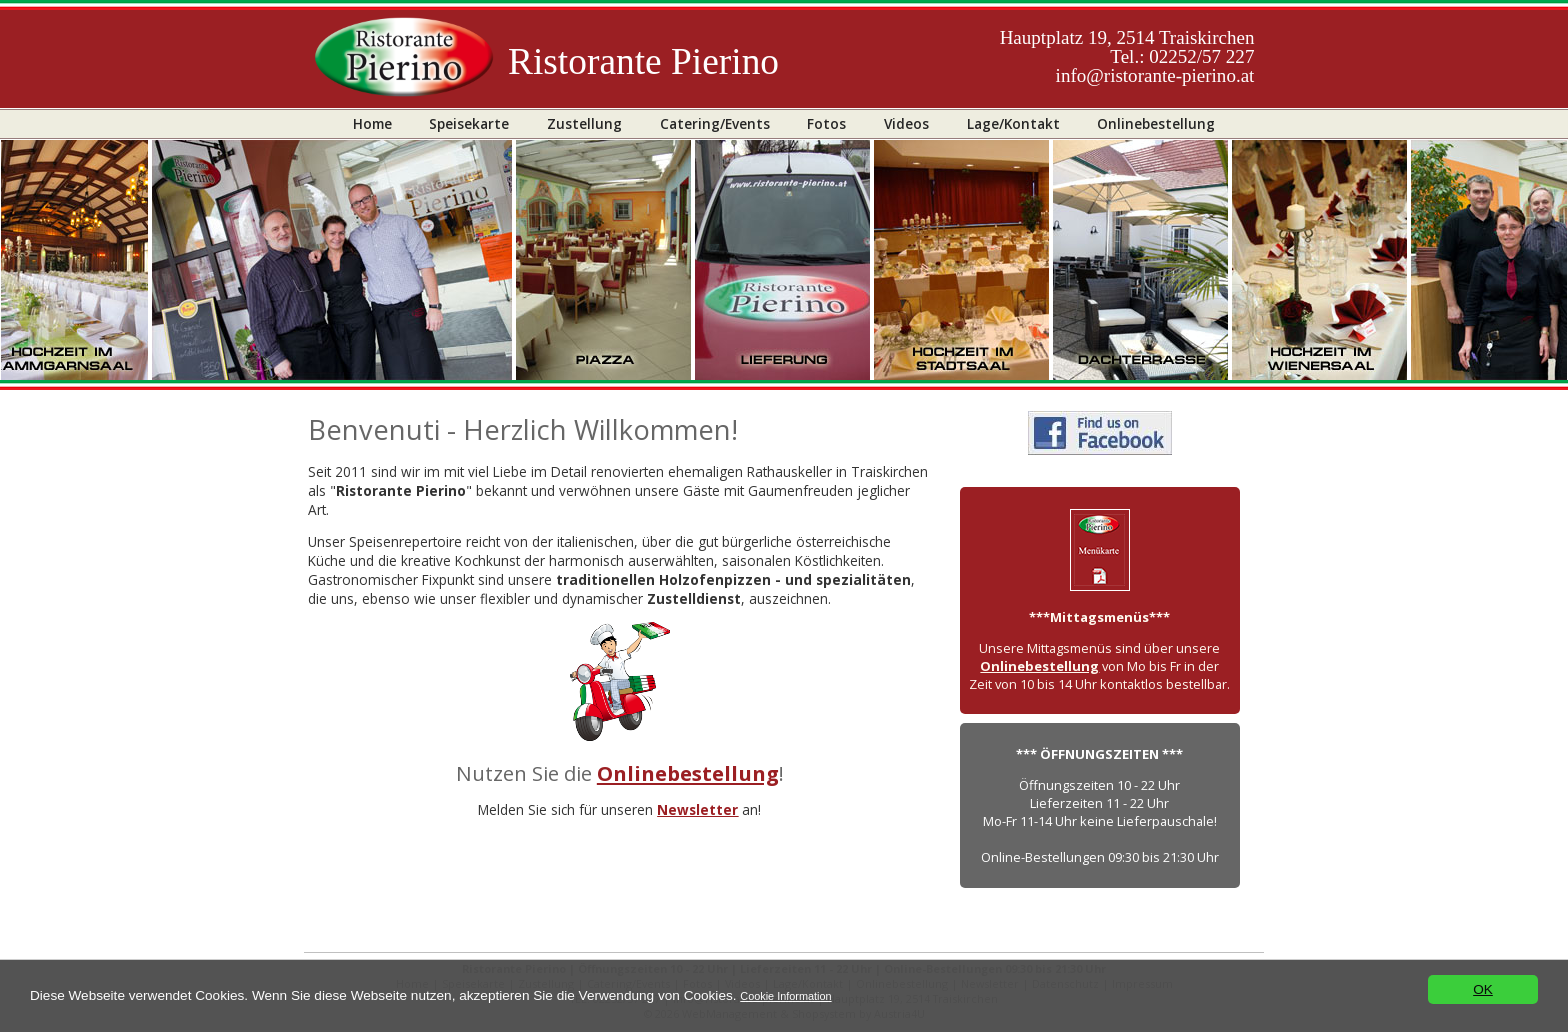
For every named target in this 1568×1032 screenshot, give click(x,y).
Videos (906, 123)
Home (372, 123)
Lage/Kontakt (1013, 123)
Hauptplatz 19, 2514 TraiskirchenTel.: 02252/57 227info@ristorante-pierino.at (1127, 56)
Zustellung (584, 123)
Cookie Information (785, 996)
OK (1483, 989)
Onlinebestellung (1156, 123)
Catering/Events (715, 123)
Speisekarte (469, 123)
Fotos (826, 123)
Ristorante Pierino (643, 61)
